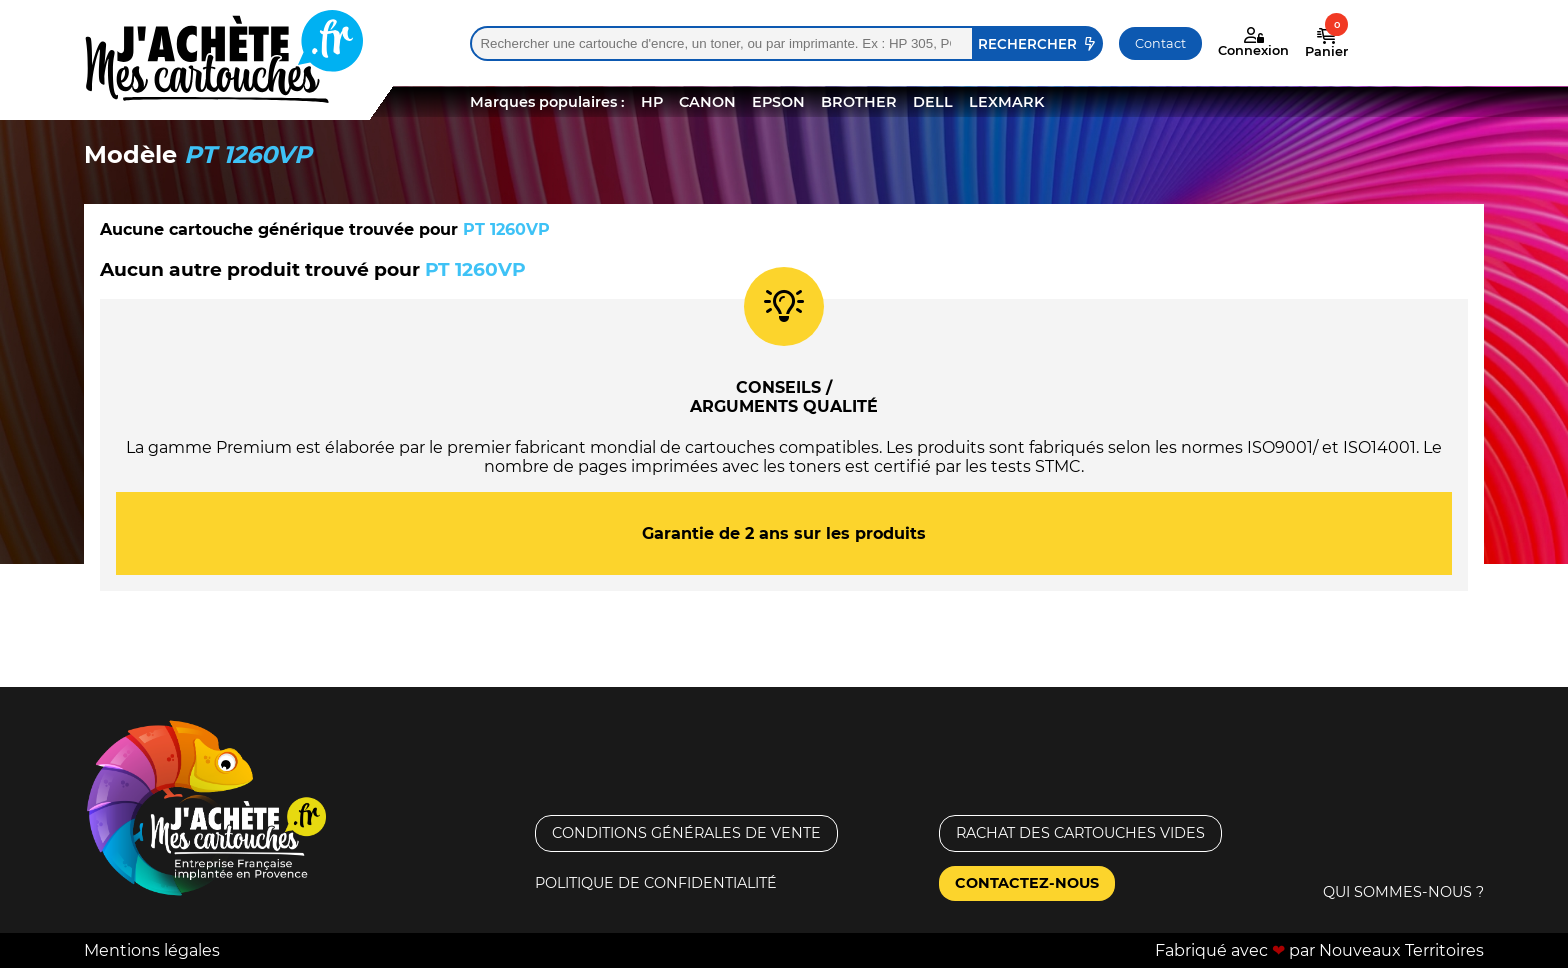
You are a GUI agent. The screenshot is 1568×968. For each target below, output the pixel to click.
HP (652, 102)
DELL (933, 102)
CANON (707, 102)
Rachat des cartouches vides (1080, 833)
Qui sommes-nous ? (1403, 892)
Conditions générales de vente (686, 833)
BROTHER (859, 102)
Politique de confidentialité (656, 883)
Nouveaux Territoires (1401, 950)
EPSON (778, 102)
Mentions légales (152, 950)
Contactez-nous (1027, 883)
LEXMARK (1006, 102)
